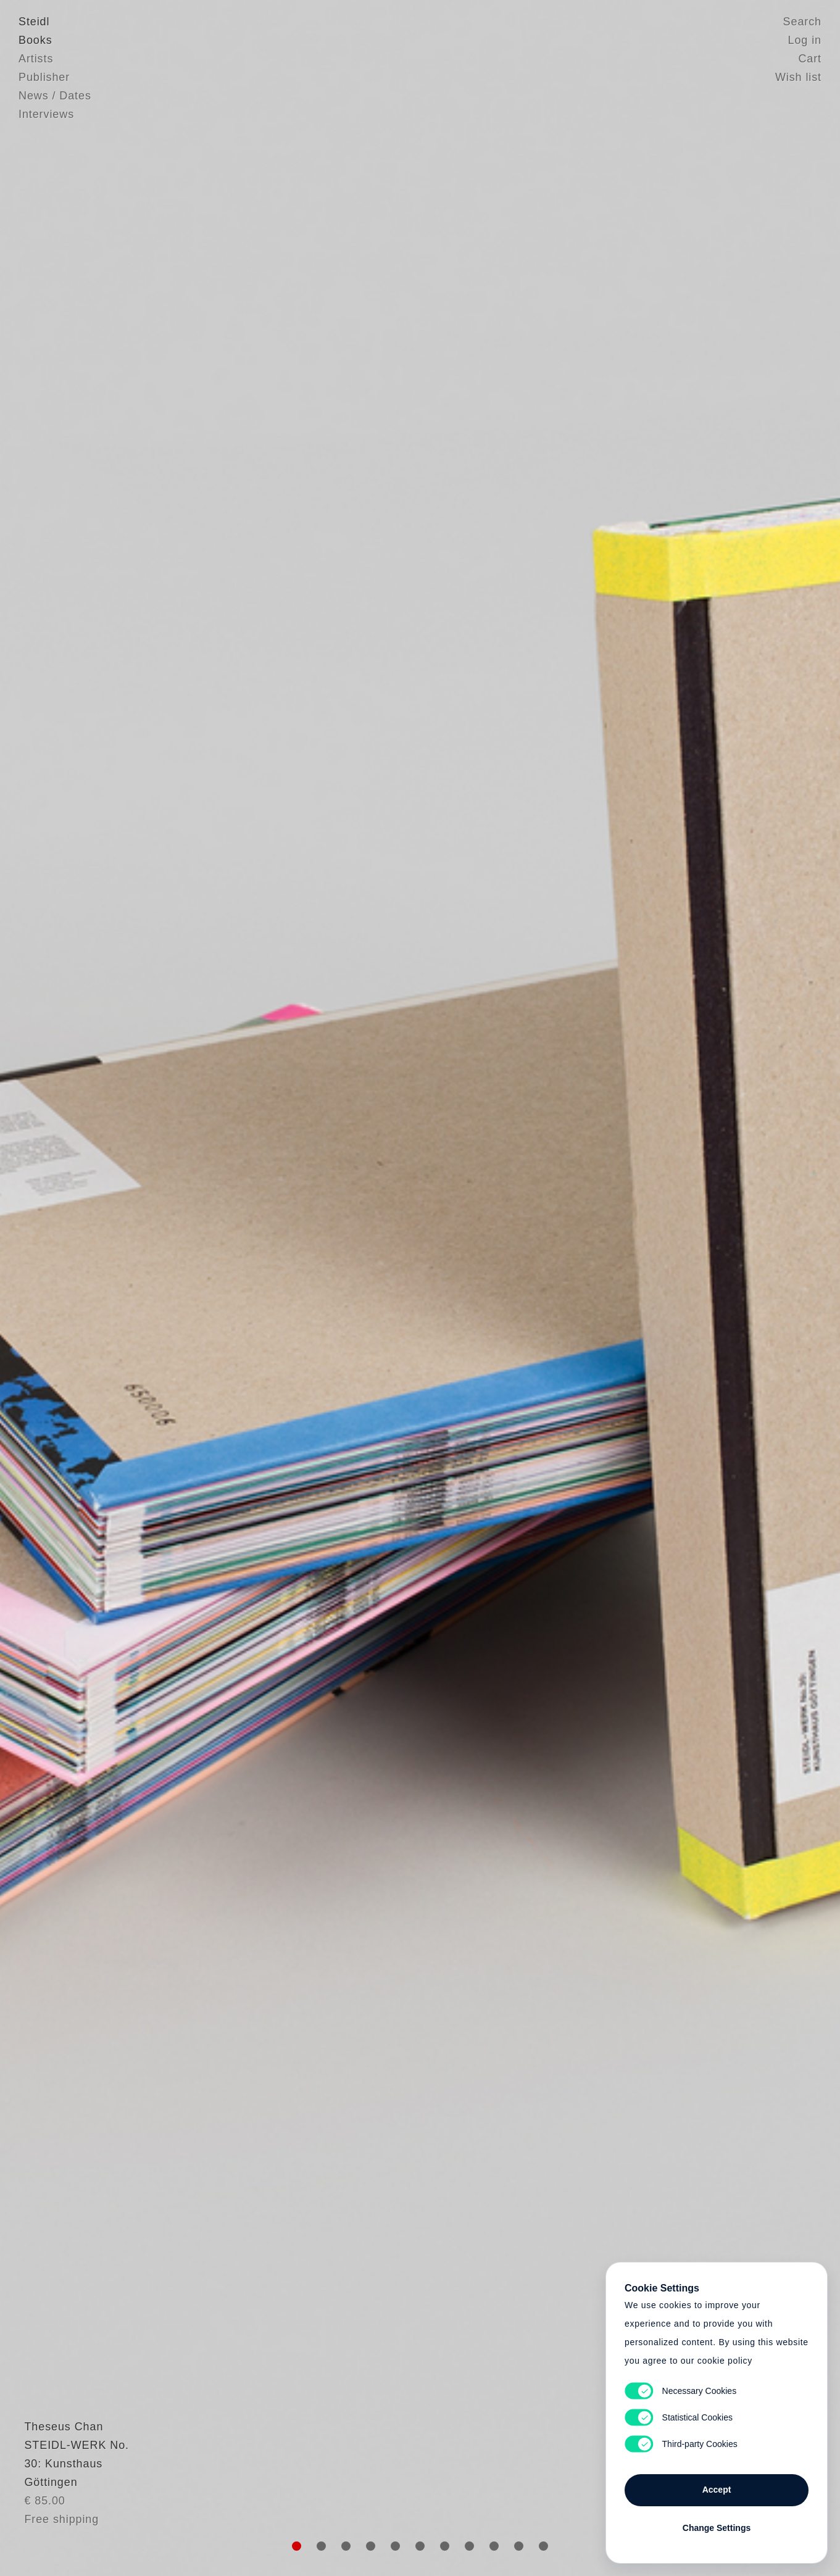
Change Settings (717, 2528)
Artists (36, 58)
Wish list (798, 77)
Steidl (34, 21)
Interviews (46, 114)
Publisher (44, 77)
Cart (809, 58)
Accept (716, 2490)
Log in (804, 40)
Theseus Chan (58, 2455)
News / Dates (55, 95)
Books (35, 40)
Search (802, 21)
